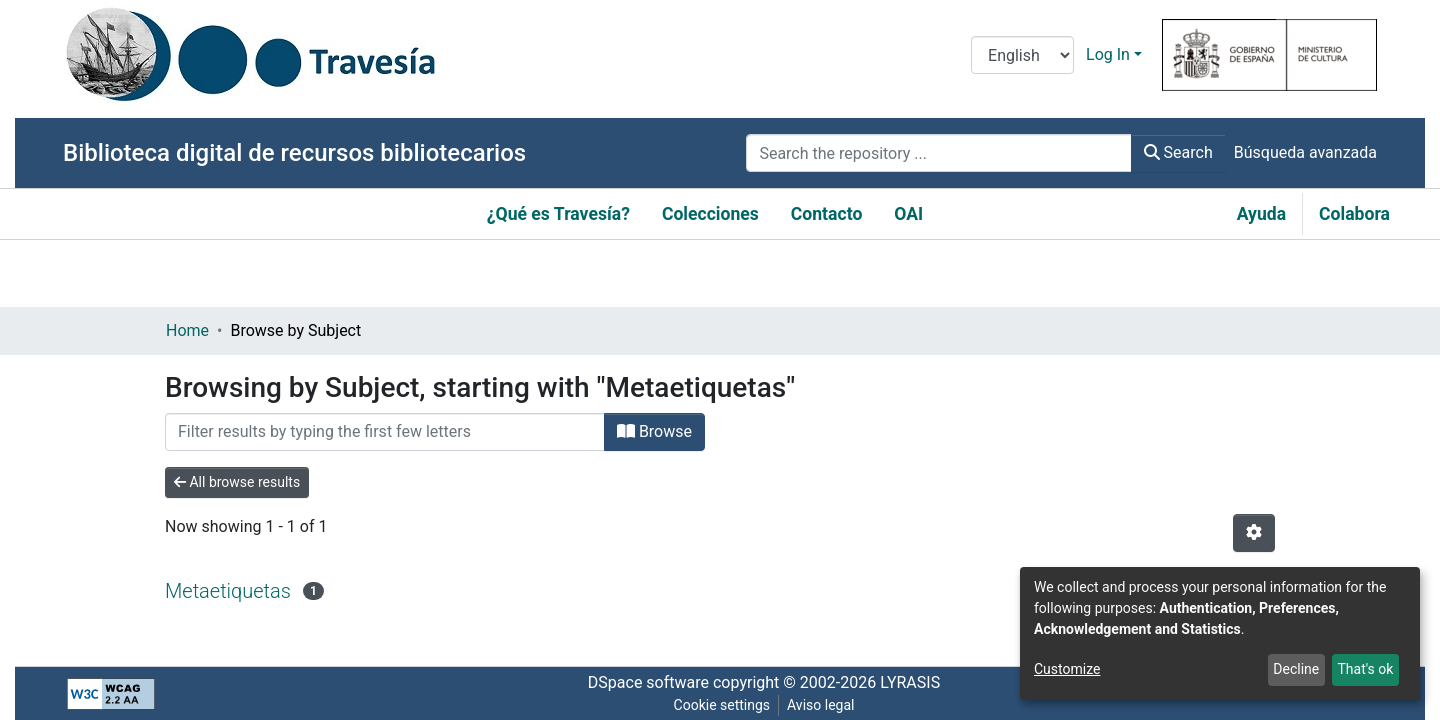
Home (187, 330)
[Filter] (385, 432)
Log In (1108, 54)
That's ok (1365, 669)
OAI (908, 214)
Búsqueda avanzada (1305, 152)
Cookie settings (722, 705)
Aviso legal (820, 705)
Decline (1296, 669)
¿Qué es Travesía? (558, 214)
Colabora (1354, 214)
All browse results (237, 482)
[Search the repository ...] (938, 153)
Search (1178, 152)
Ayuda (1261, 214)
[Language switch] (1022, 55)
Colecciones (710, 214)
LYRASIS (910, 682)
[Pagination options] (1254, 533)
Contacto (827, 214)
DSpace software (648, 682)
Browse (654, 431)
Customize (1067, 669)
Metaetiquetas (228, 591)
